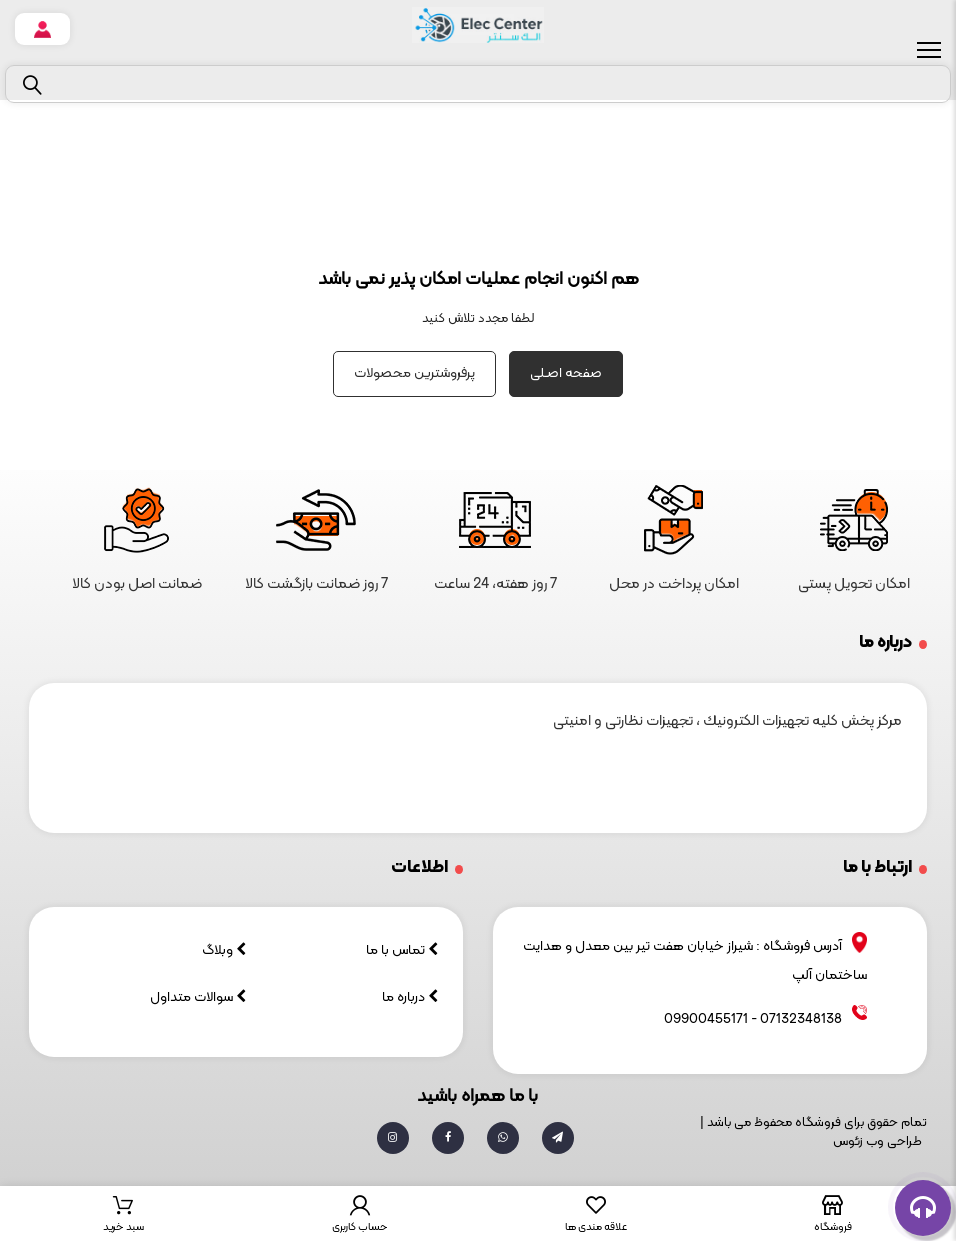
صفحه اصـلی (566, 373)
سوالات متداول (198, 997)
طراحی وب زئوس (877, 1142)
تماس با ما (402, 950)
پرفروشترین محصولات (414, 373)
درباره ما (410, 997)
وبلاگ (224, 950)
